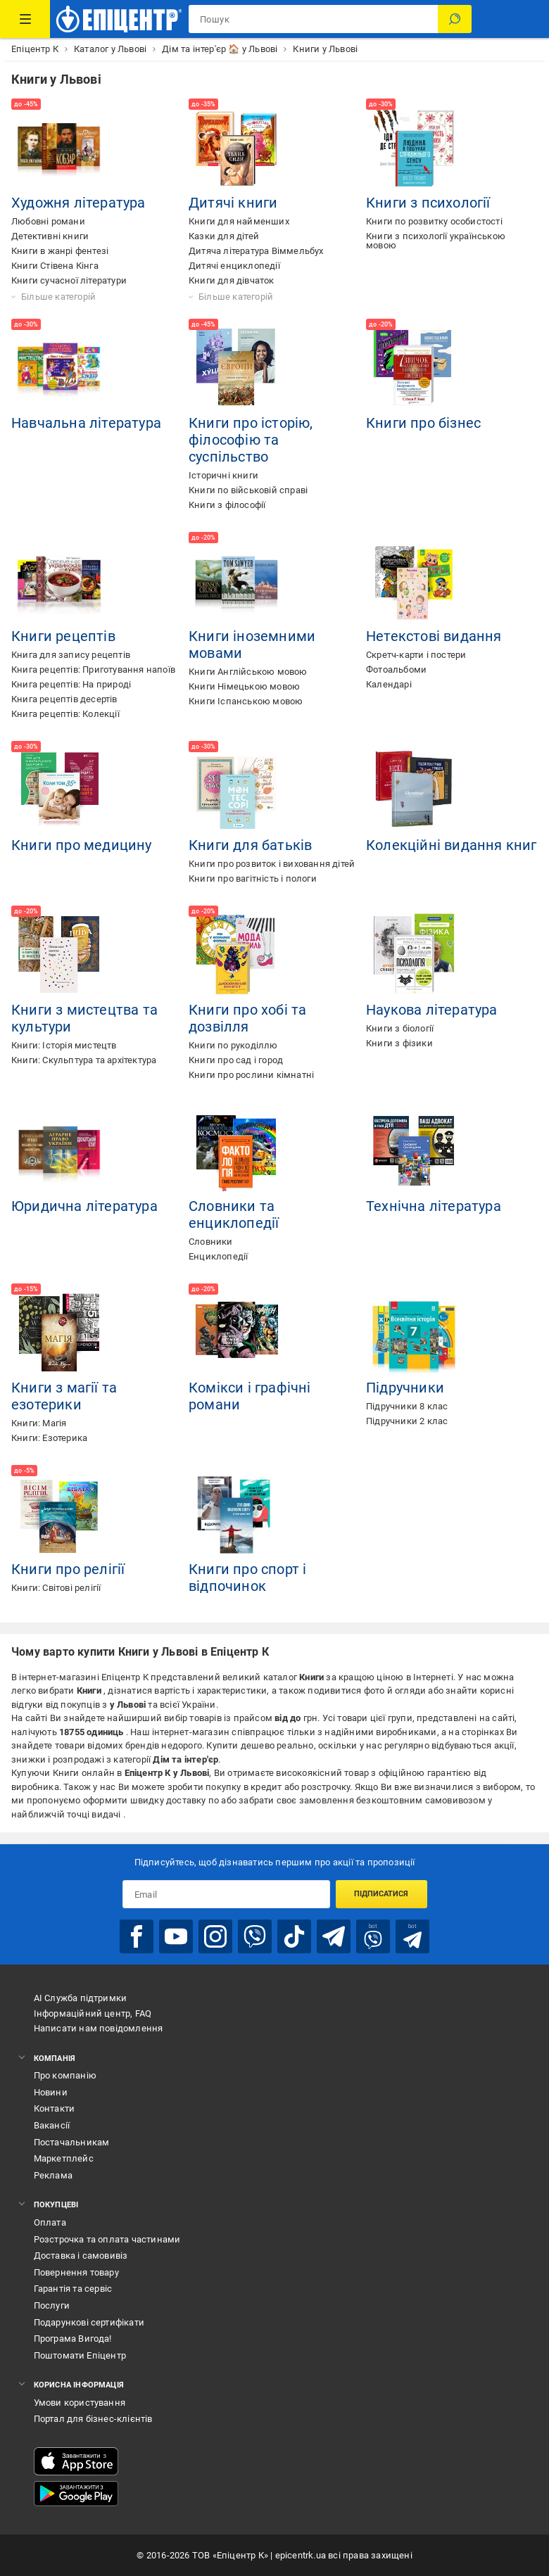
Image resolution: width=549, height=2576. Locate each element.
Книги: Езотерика (49, 1438)
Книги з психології (428, 202)
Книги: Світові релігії (56, 1587)
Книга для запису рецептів (70, 654)
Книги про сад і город (236, 1060)
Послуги (52, 2305)
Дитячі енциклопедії (234, 265)
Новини (51, 2092)
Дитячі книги (233, 202)
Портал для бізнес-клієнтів (93, 2418)
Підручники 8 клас (407, 1406)
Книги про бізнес (423, 422)
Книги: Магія (38, 1423)
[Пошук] (455, 19)
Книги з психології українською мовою (435, 240)
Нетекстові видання (434, 636)
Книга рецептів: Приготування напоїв (93, 669)
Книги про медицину (81, 845)
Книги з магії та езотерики (64, 1396)
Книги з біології (400, 1028)
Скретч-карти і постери (416, 654)
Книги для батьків (250, 845)
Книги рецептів (63, 636)
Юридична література (84, 1206)
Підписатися (381, 1893)
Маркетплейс (64, 2158)
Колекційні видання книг (451, 845)
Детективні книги (50, 236)
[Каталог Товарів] (25, 19)
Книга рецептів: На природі (71, 684)
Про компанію (65, 2075)
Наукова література (432, 1009)
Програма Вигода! (73, 2338)
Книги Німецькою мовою (244, 686)
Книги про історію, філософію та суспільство (251, 439)
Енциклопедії (218, 1256)
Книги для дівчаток (231, 280)
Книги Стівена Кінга (55, 265)
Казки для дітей (224, 236)
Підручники (405, 1387)
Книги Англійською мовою (248, 671)
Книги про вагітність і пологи (253, 878)
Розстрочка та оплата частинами (107, 2239)
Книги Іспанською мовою (246, 701)
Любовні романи (48, 221)
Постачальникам (72, 2142)
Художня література (78, 202)
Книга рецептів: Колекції (65, 714)
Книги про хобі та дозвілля (247, 1018)
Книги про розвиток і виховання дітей (272, 863)
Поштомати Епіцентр (80, 2355)
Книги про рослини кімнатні (251, 1075)
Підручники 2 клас (407, 1421)
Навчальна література (86, 422)
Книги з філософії (227, 505)
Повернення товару (76, 2272)
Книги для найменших (239, 221)
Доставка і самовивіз (81, 2255)
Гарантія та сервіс (73, 2288)
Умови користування (80, 2402)
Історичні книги (223, 475)
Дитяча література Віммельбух (256, 251)
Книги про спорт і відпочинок (247, 1577)
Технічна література (433, 1206)
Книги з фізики (399, 1043)
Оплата (50, 2222)
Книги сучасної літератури (69, 280)
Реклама (53, 2175)
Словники (211, 1241)
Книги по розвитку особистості (434, 221)
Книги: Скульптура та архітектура (83, 1060)
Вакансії (52, 2125)
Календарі (389, 684)
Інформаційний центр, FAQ (93, 2013)
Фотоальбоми (396, 669)
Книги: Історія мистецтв (64, 1045)
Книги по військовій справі (248, 490)
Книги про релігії (68, 1569)
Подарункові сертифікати (89, 2322)
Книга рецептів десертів (64, 699)
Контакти (54, 2108)
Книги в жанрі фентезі (59, 251)
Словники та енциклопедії (234, 1214)
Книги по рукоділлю (233, 1045)
